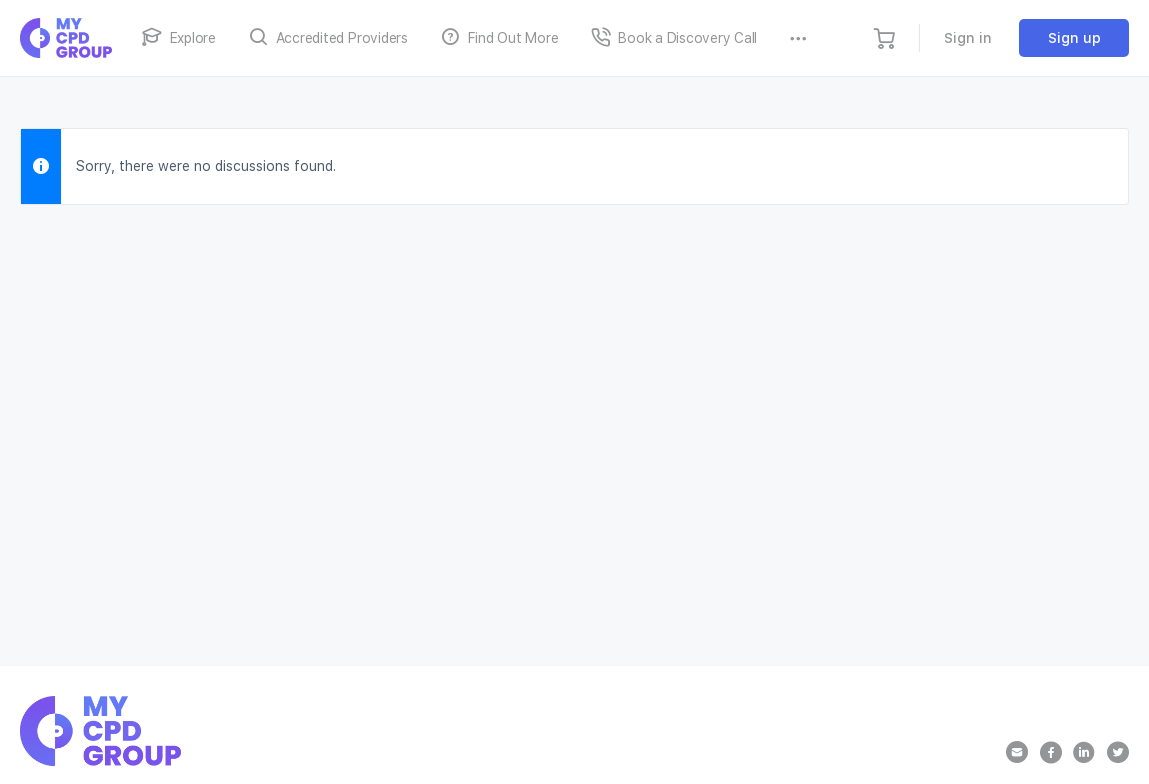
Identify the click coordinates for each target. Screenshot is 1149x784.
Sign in (968, 38)
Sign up (1074, 38)
